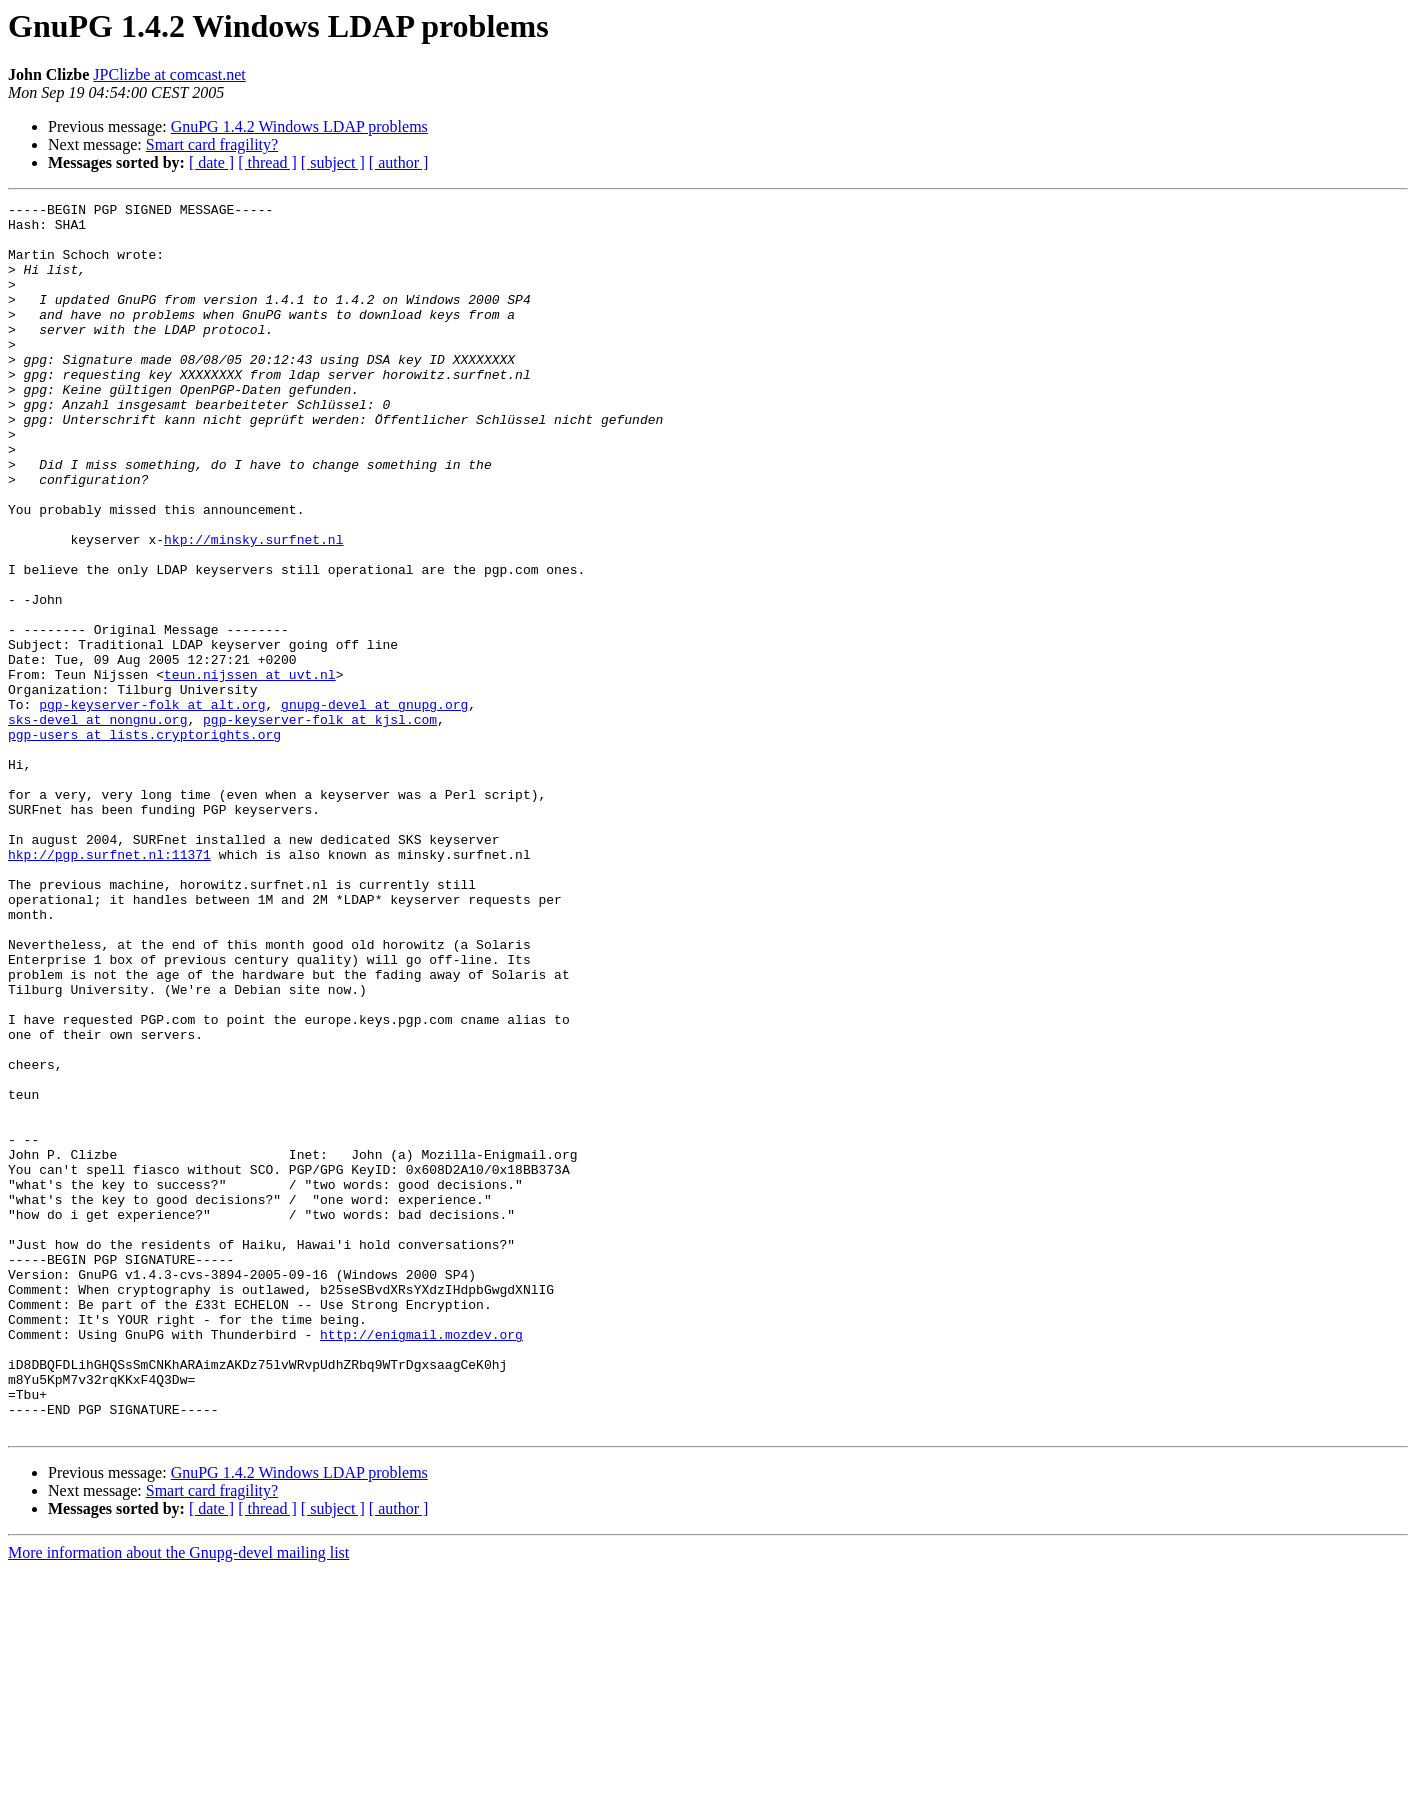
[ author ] (399, 162)
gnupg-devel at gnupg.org (374, 806)
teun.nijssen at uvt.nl (250, 770)
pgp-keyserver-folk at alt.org (152, 806)
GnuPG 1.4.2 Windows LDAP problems (299, 126)
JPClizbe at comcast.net (169, 74)
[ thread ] (267, 162)
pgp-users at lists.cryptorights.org (144, 842)
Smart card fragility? (212, 144)
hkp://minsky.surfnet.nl (253, 608)
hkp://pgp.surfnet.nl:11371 (109, 986)
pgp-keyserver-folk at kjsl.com (320, 824)
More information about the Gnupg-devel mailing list (178, 1798)
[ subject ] (333, 162)
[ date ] (211, 162)
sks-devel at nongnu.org (97, 824)
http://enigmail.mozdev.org (421, 1562)
